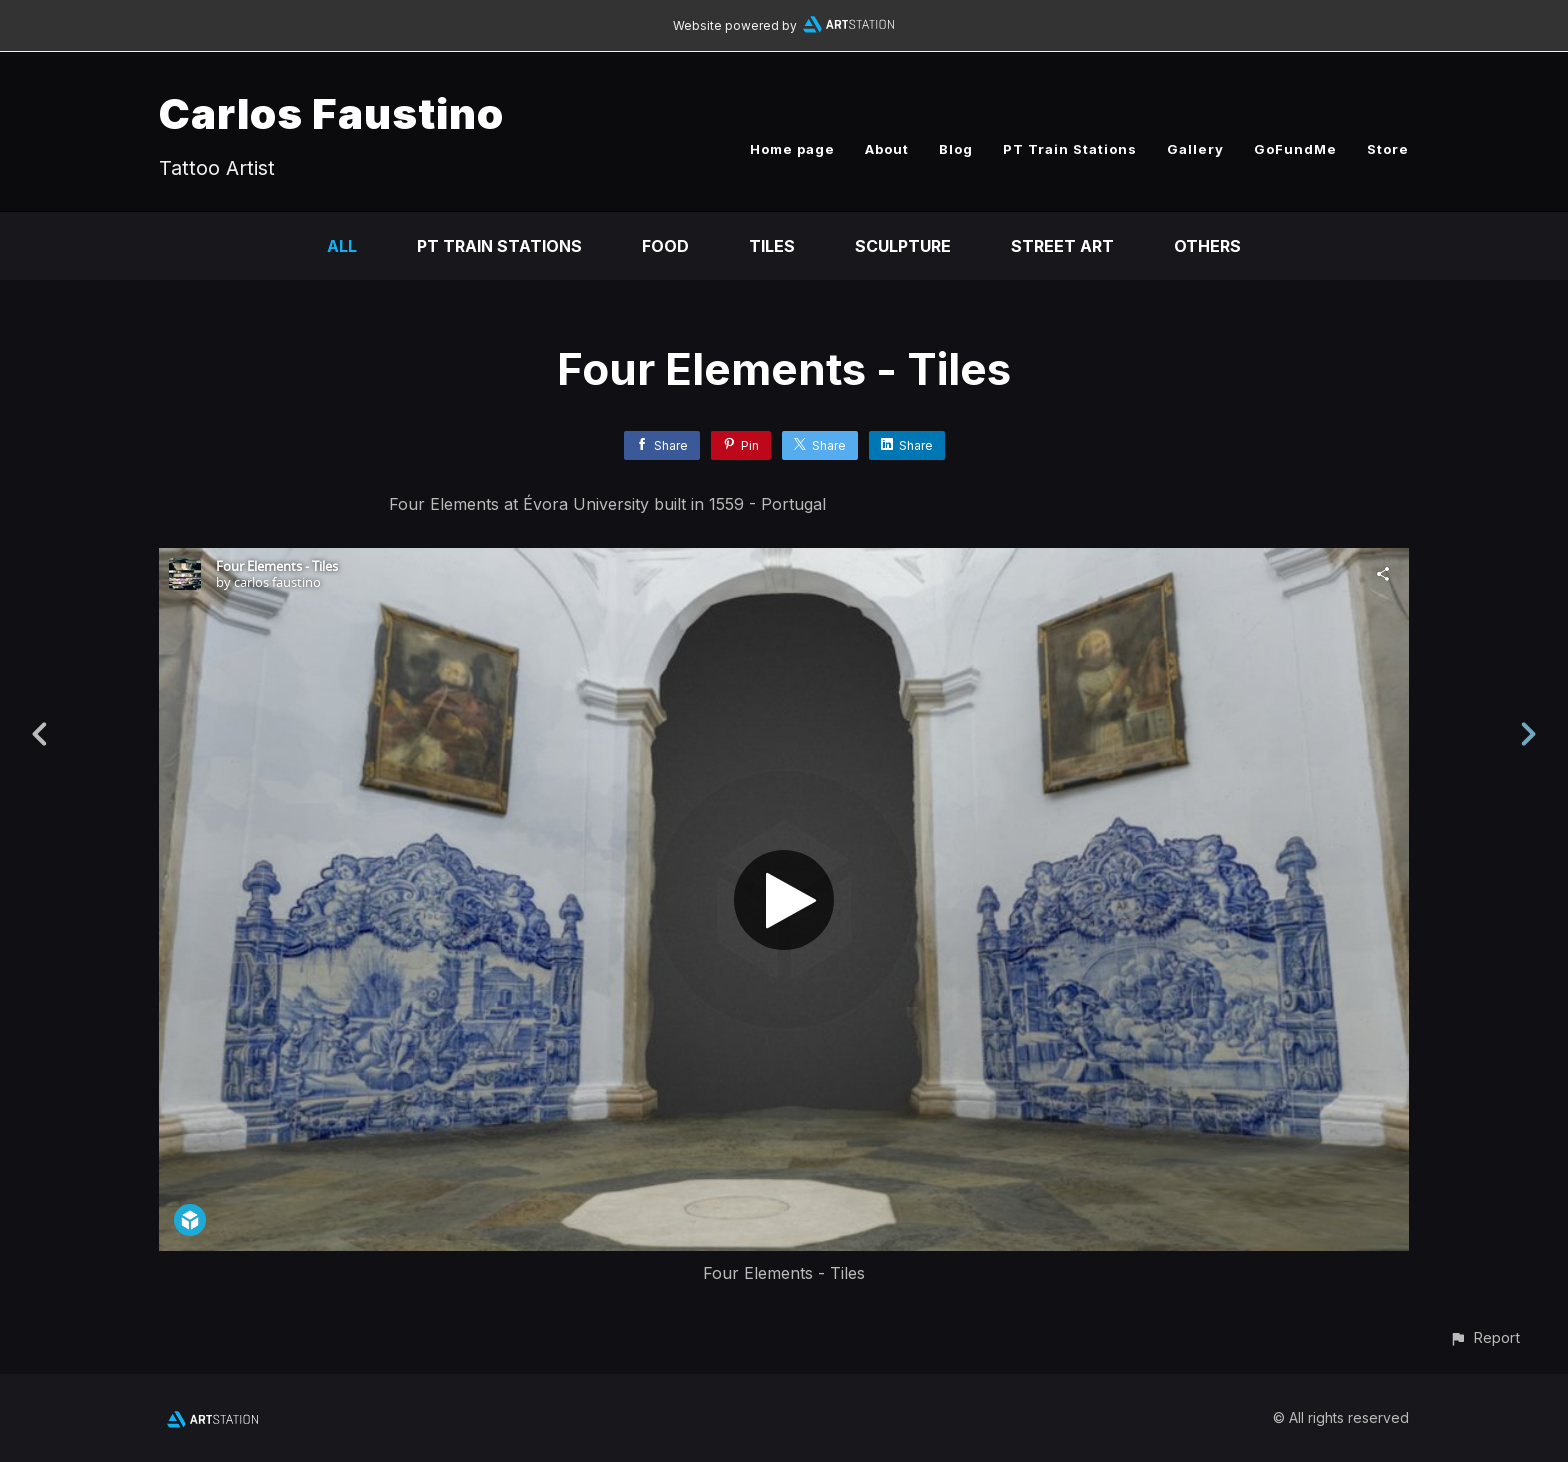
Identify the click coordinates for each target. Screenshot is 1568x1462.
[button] (1484, 1337)
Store (1388, 149)
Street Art (1062, 246)
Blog (956, 149)
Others (1207, 246)
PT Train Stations (1070, 149)
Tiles (772, 246)
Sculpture (903, 246)
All (342, 246)
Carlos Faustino (331, 113)
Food (665, 246)
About (887, 149)
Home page (792, 149)
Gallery (1195, 149)
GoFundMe (1295, 149)
